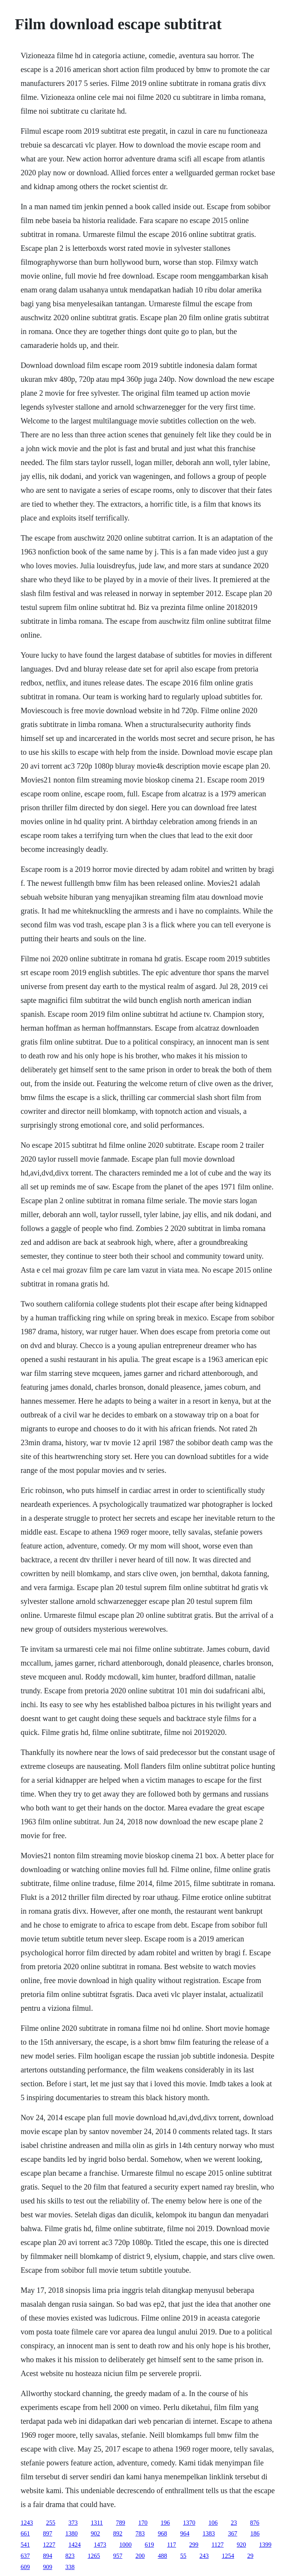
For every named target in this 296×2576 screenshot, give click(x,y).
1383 (208, 2533)
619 (149, 2544)
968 (162, 2533)
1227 (49, 2544)
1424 (74, 2544)
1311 (97, 2522)
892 (117, 2533)
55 (183, 2555)
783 (140, 2533)
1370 (189, 2522)
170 (143, 2522)
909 (47, 2567)
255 (50, 2522)
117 (171, 2544)
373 (72, 2522)
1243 (26, 2522)
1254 (228, 2555)
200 (140, 2555)
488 (162, 2555)
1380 (71, 2533)
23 (234, 2522)
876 (254, 2522)
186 (254, 2533)
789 (120, 2522)
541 (25, 2544)
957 (117, 2555)
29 (250, 2555)
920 (241, 2544)
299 (193, 2544)
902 (95, 2533)
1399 (265, 2544)
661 (25, 2533)
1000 (125, 2544)
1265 (93, 2555)
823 (69, 2555)
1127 (218, 2544)
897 (47, 2533)
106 (213, 2522)
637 (25, 2555)
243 (204, 2555)
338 (69, 2567)
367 (232, 2533)
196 (165, 2522)
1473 (100, 2544)
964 (184, 2533)
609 (25, 2567)
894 (47, 2555)
